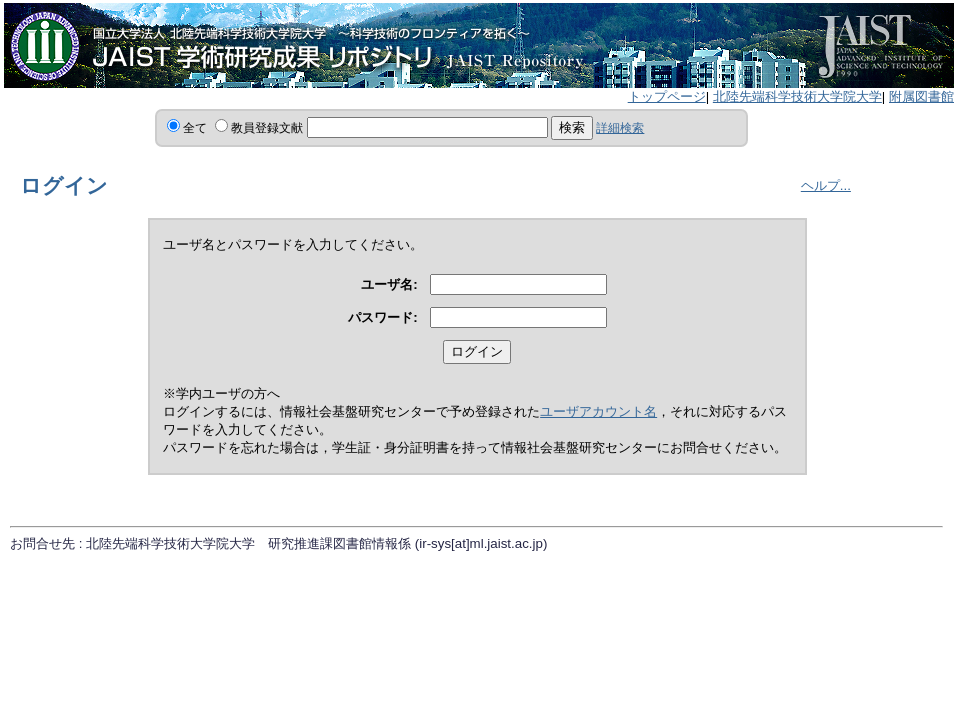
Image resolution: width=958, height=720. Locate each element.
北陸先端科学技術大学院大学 (797, 96)
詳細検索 (620, 128)
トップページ (667, 96)
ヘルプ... (826, 185)
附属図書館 (921, 96)
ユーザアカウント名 (598, 411)
